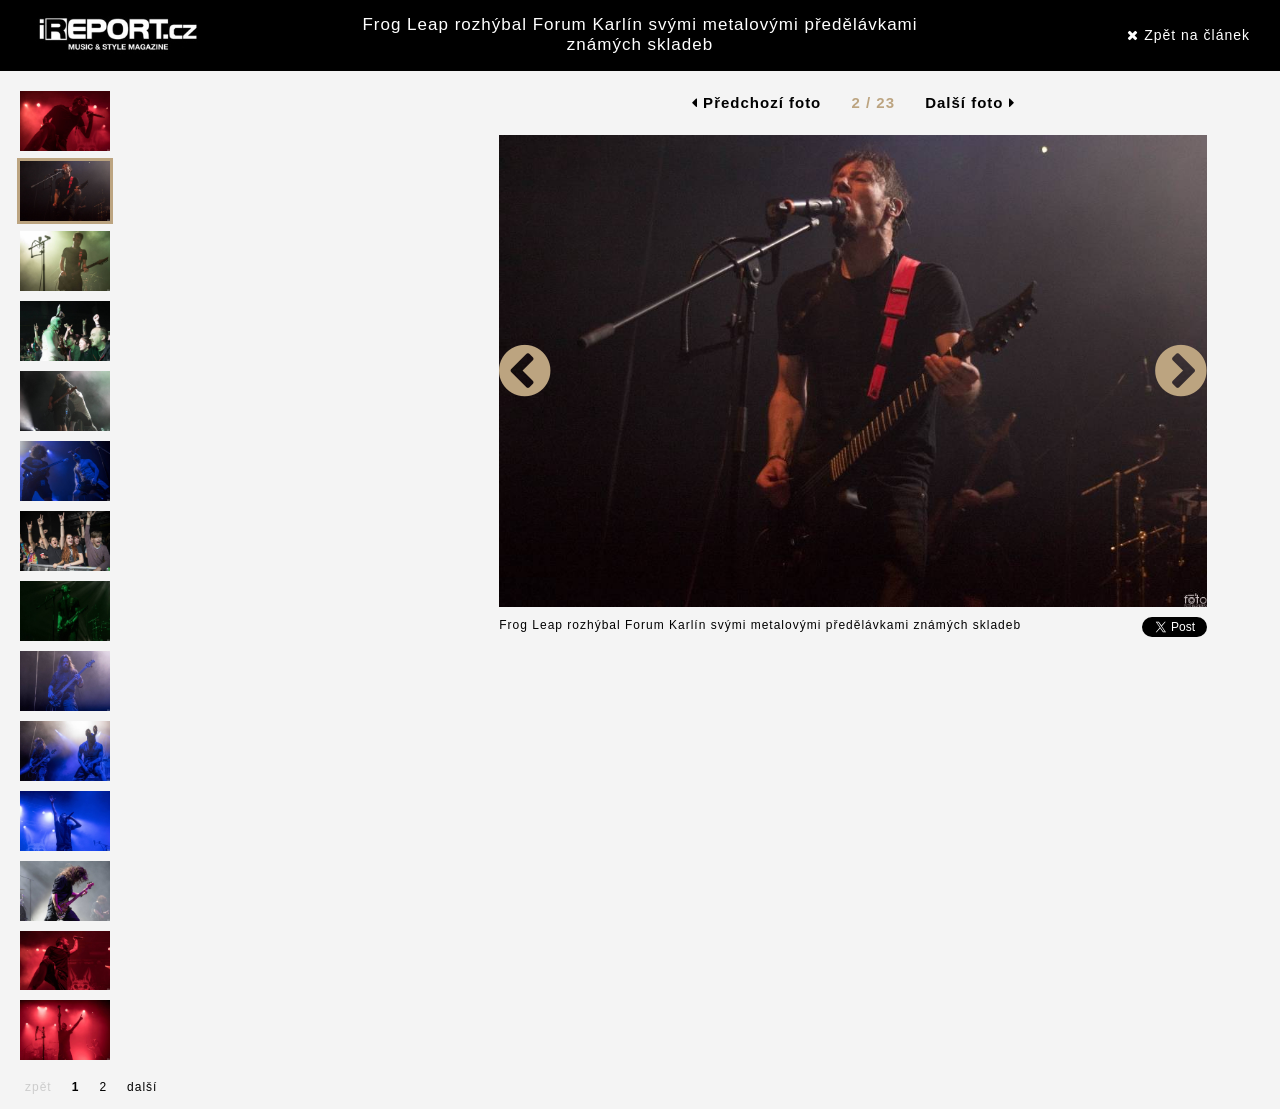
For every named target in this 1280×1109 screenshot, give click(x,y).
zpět (38, 1087)
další (142, 1087)
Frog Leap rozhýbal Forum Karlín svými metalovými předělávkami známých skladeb (639, 34)
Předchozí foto (756, 102)
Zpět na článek (1188, 35)
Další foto (970, 102)
